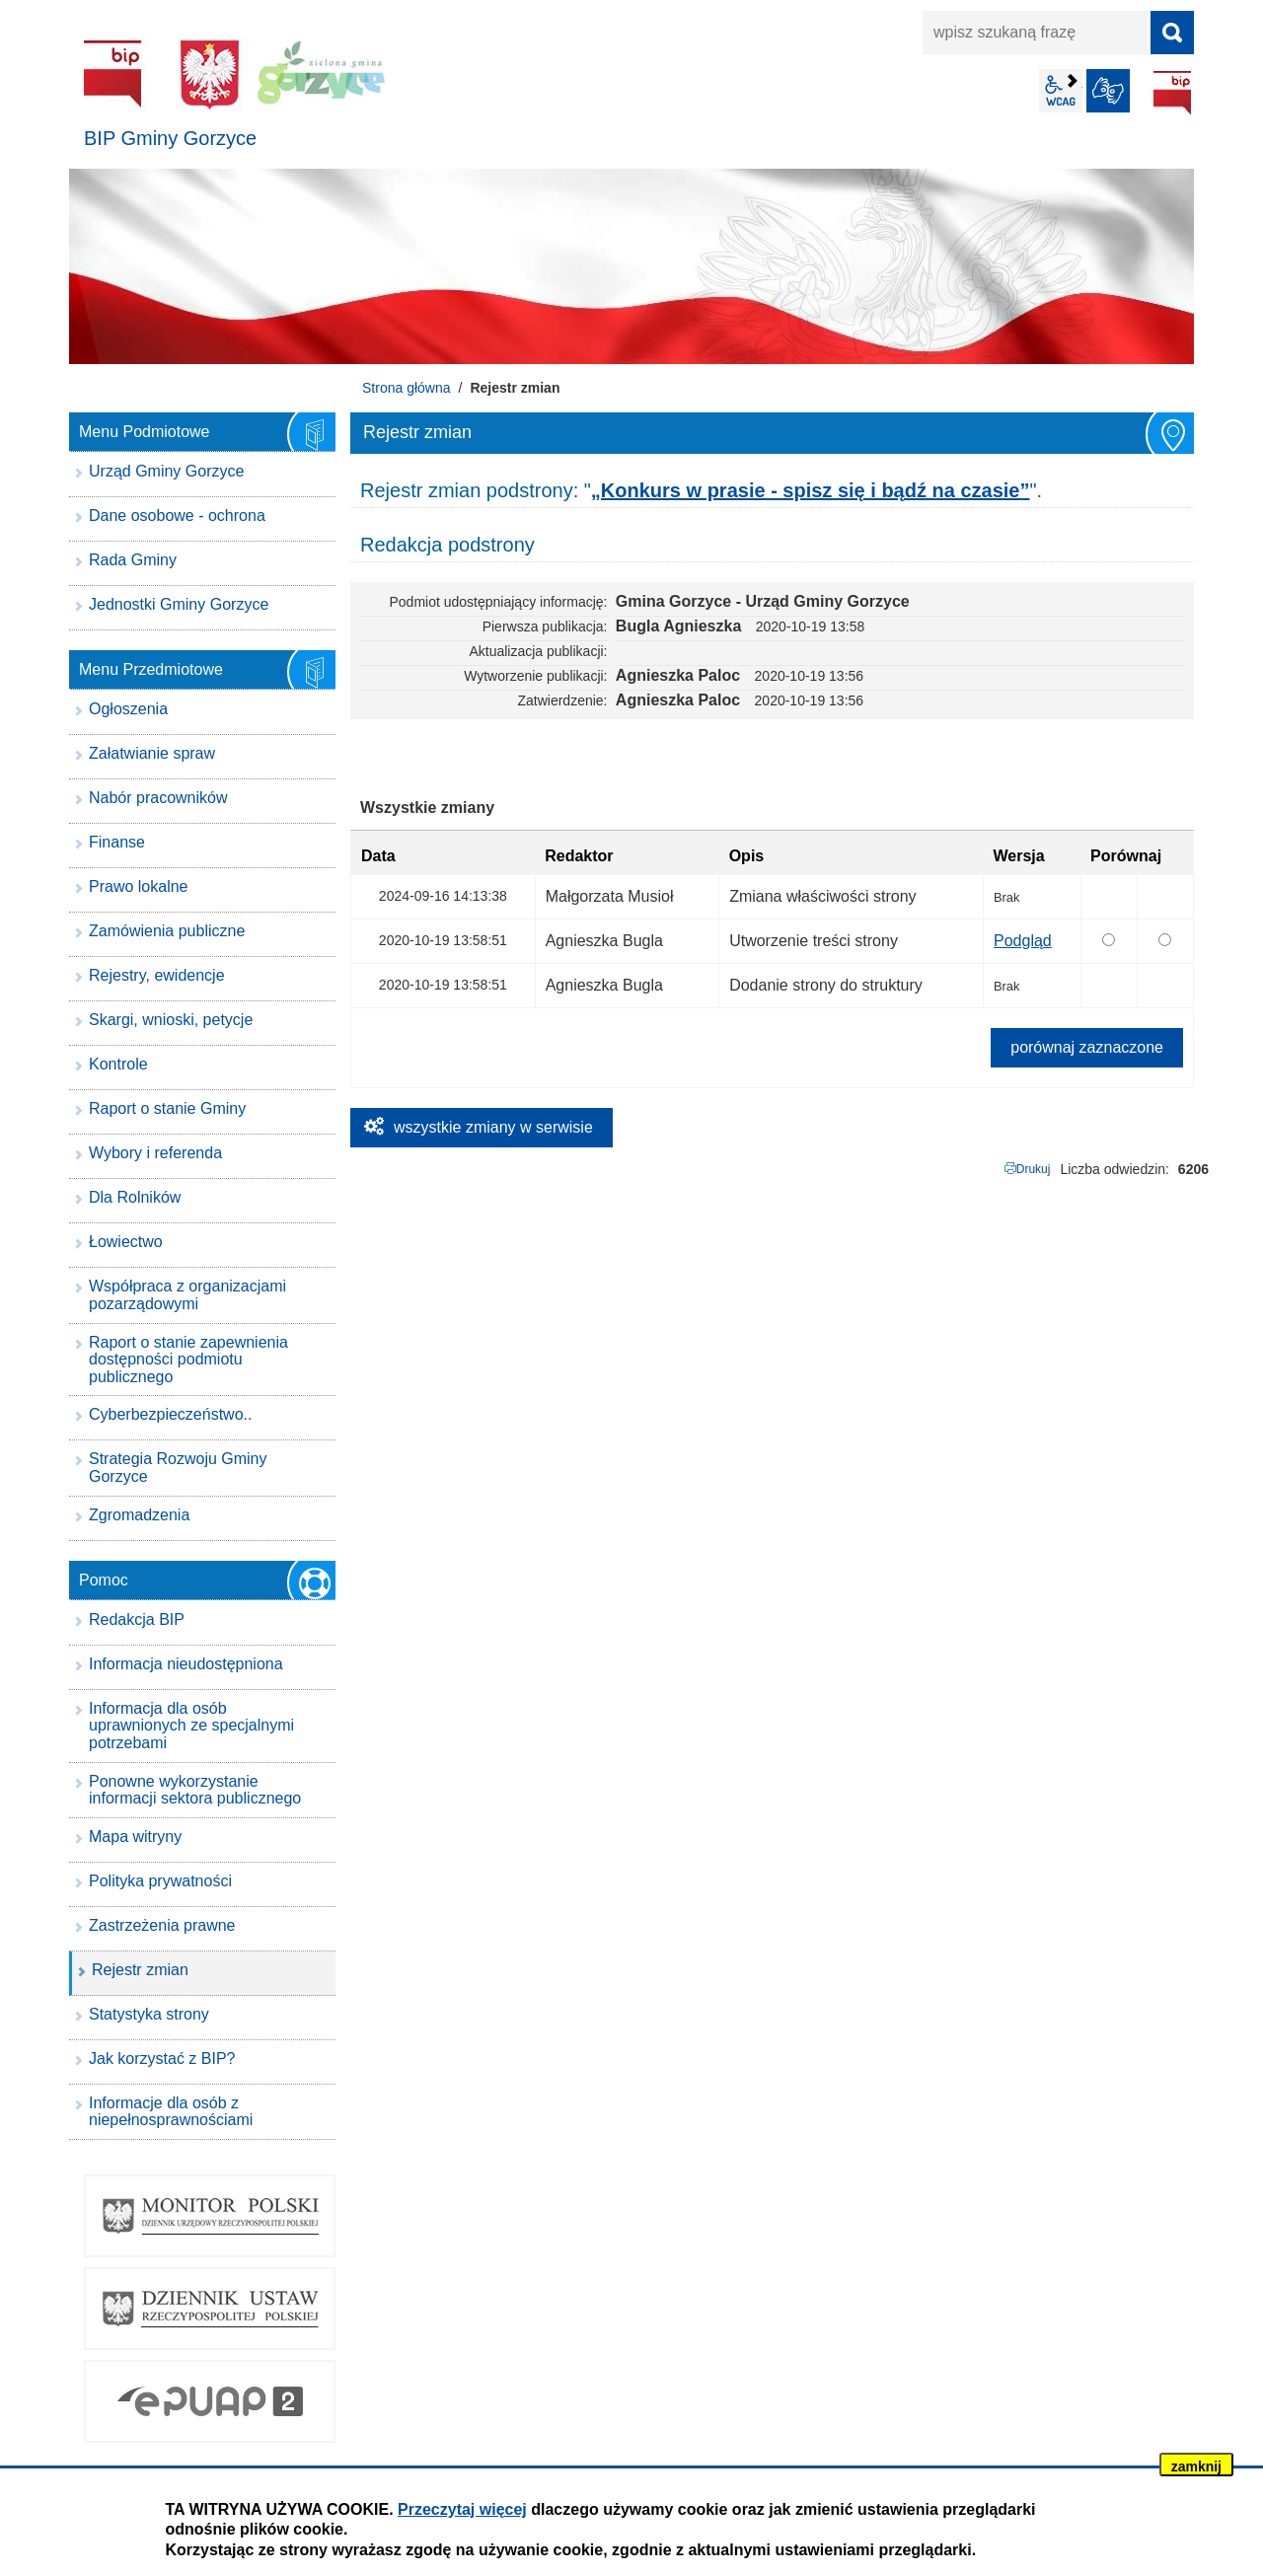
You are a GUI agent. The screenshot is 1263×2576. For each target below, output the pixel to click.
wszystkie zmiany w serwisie (493, 1127)
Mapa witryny (135, 1836)
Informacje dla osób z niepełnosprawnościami (171, 2112)
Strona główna (406, 388)
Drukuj (1033, 1169)
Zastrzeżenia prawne (162, 1925)
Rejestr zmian (140, 1969)
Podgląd (1023, 940)
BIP (1172, 92)
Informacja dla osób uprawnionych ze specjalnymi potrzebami (191, 1725)
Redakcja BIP (137, 1619)
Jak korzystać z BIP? (162, 2058)
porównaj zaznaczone (1086, 1047)
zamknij (1196, 2466)
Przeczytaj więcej (462, 2509)
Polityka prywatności (160, 1881)
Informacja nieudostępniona (186, 1664)
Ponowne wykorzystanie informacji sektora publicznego (195, 1790)
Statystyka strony (149, 2014)
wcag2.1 (1060, 90)
